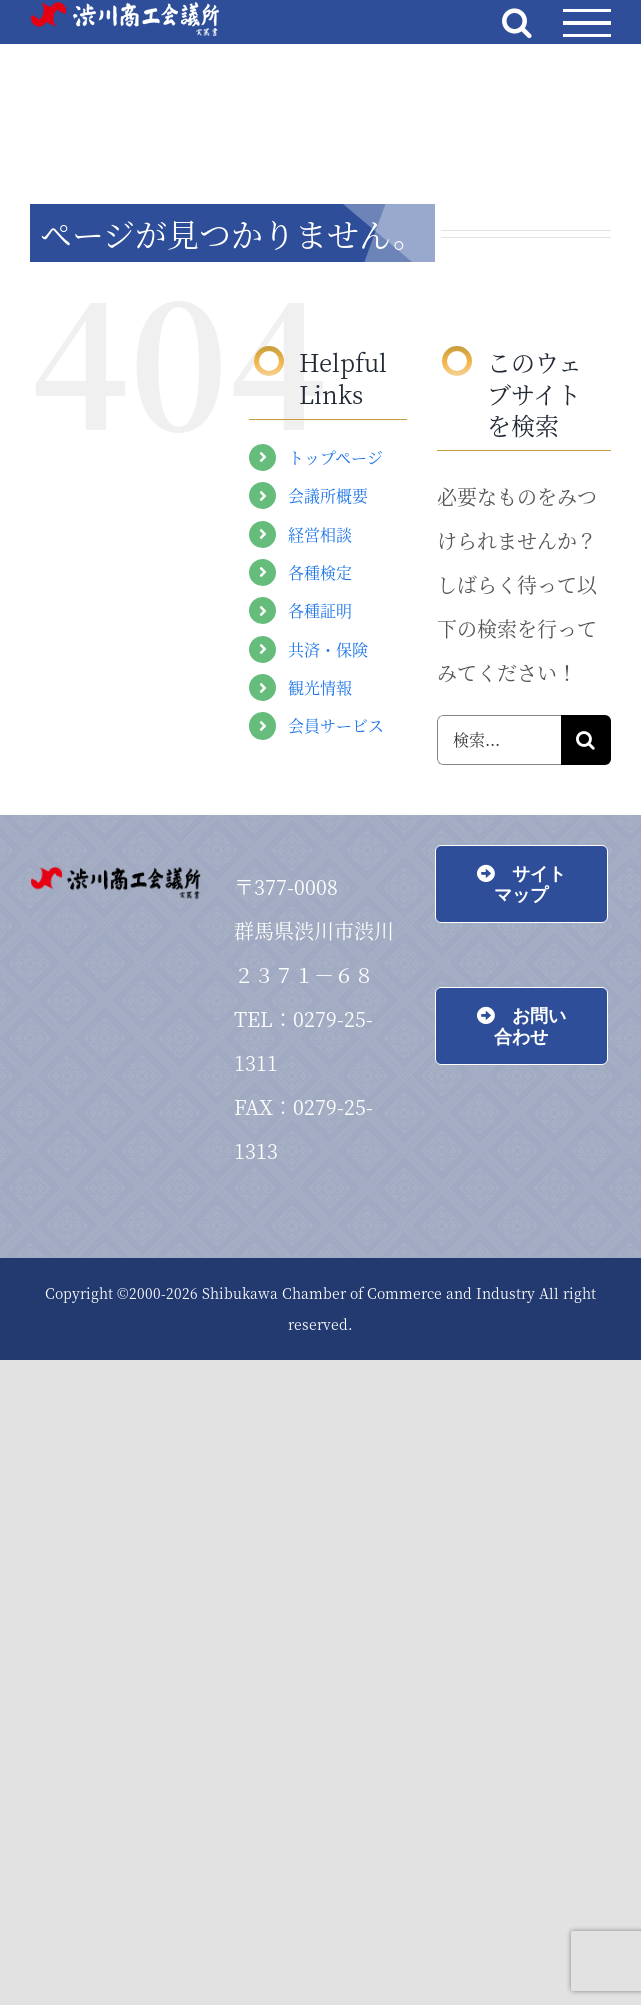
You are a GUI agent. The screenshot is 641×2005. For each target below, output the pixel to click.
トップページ (335, 457)
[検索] (586, 740)
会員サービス (336, 725)
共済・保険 (328, 649)
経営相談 (320, 534)
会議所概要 (328, 495)
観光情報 (320, 687)
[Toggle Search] (517, 22)
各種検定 (320, 572)
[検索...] (499, 740)
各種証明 (320, 610)
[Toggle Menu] (587, 23)
